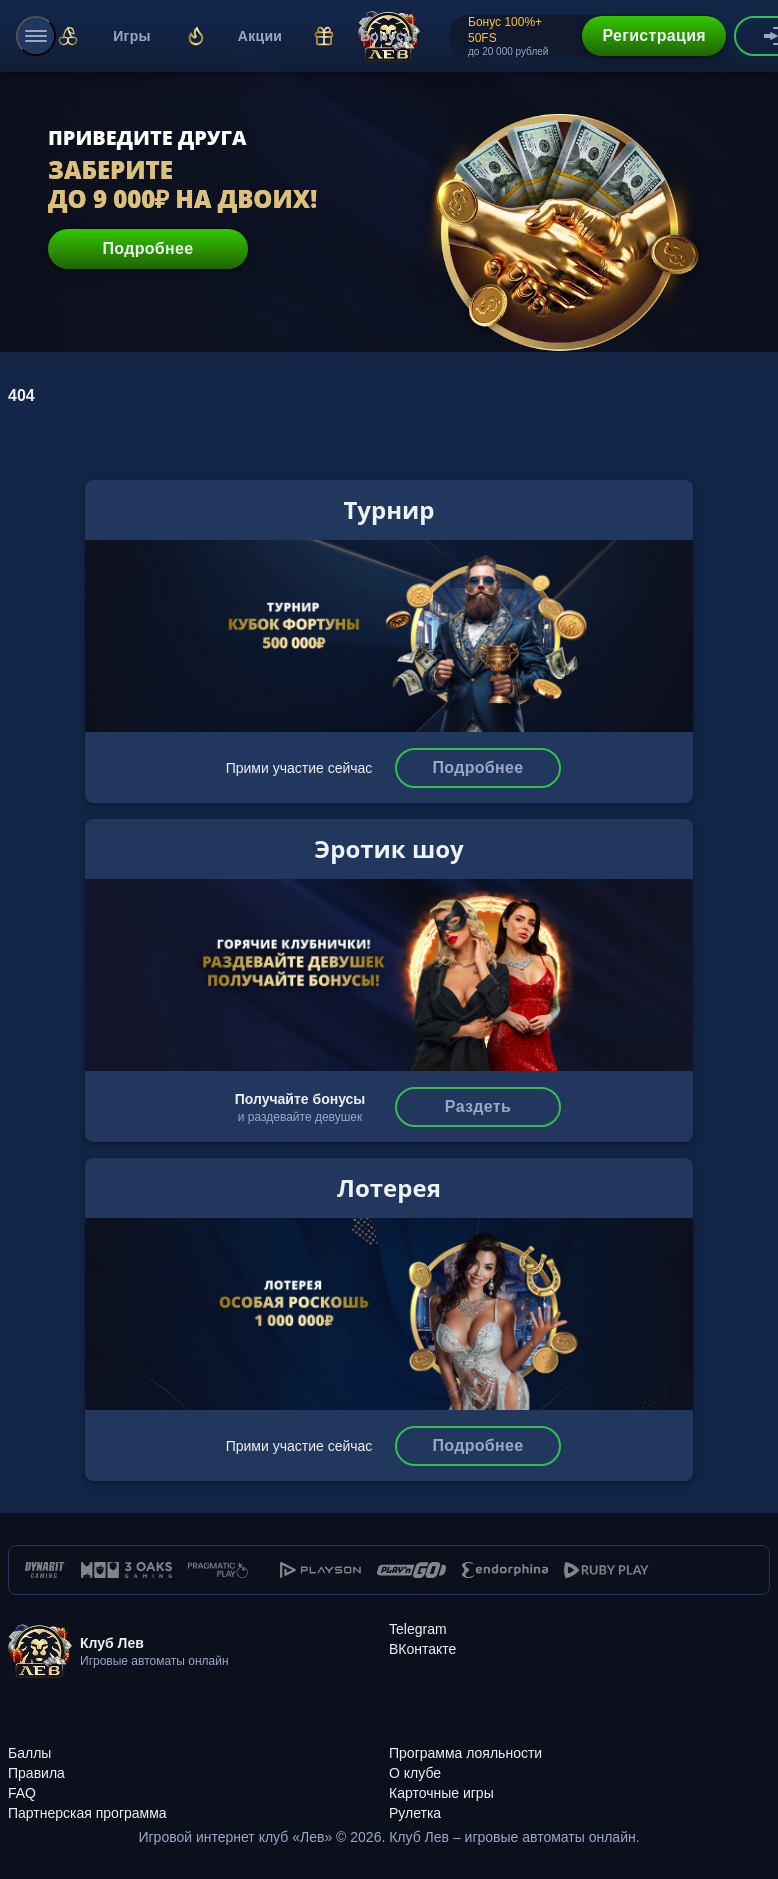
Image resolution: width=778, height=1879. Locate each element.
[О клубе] (579, 1762)
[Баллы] (198, 1742)
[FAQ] (198, 1782)
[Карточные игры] (579, 1782)
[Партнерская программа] (198, 1802)
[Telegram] (418, 1629)
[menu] (36, 36)
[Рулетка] (579, 1802)
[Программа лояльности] (579, 1742)
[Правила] (198, 1762)
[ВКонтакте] (422, 1649)
